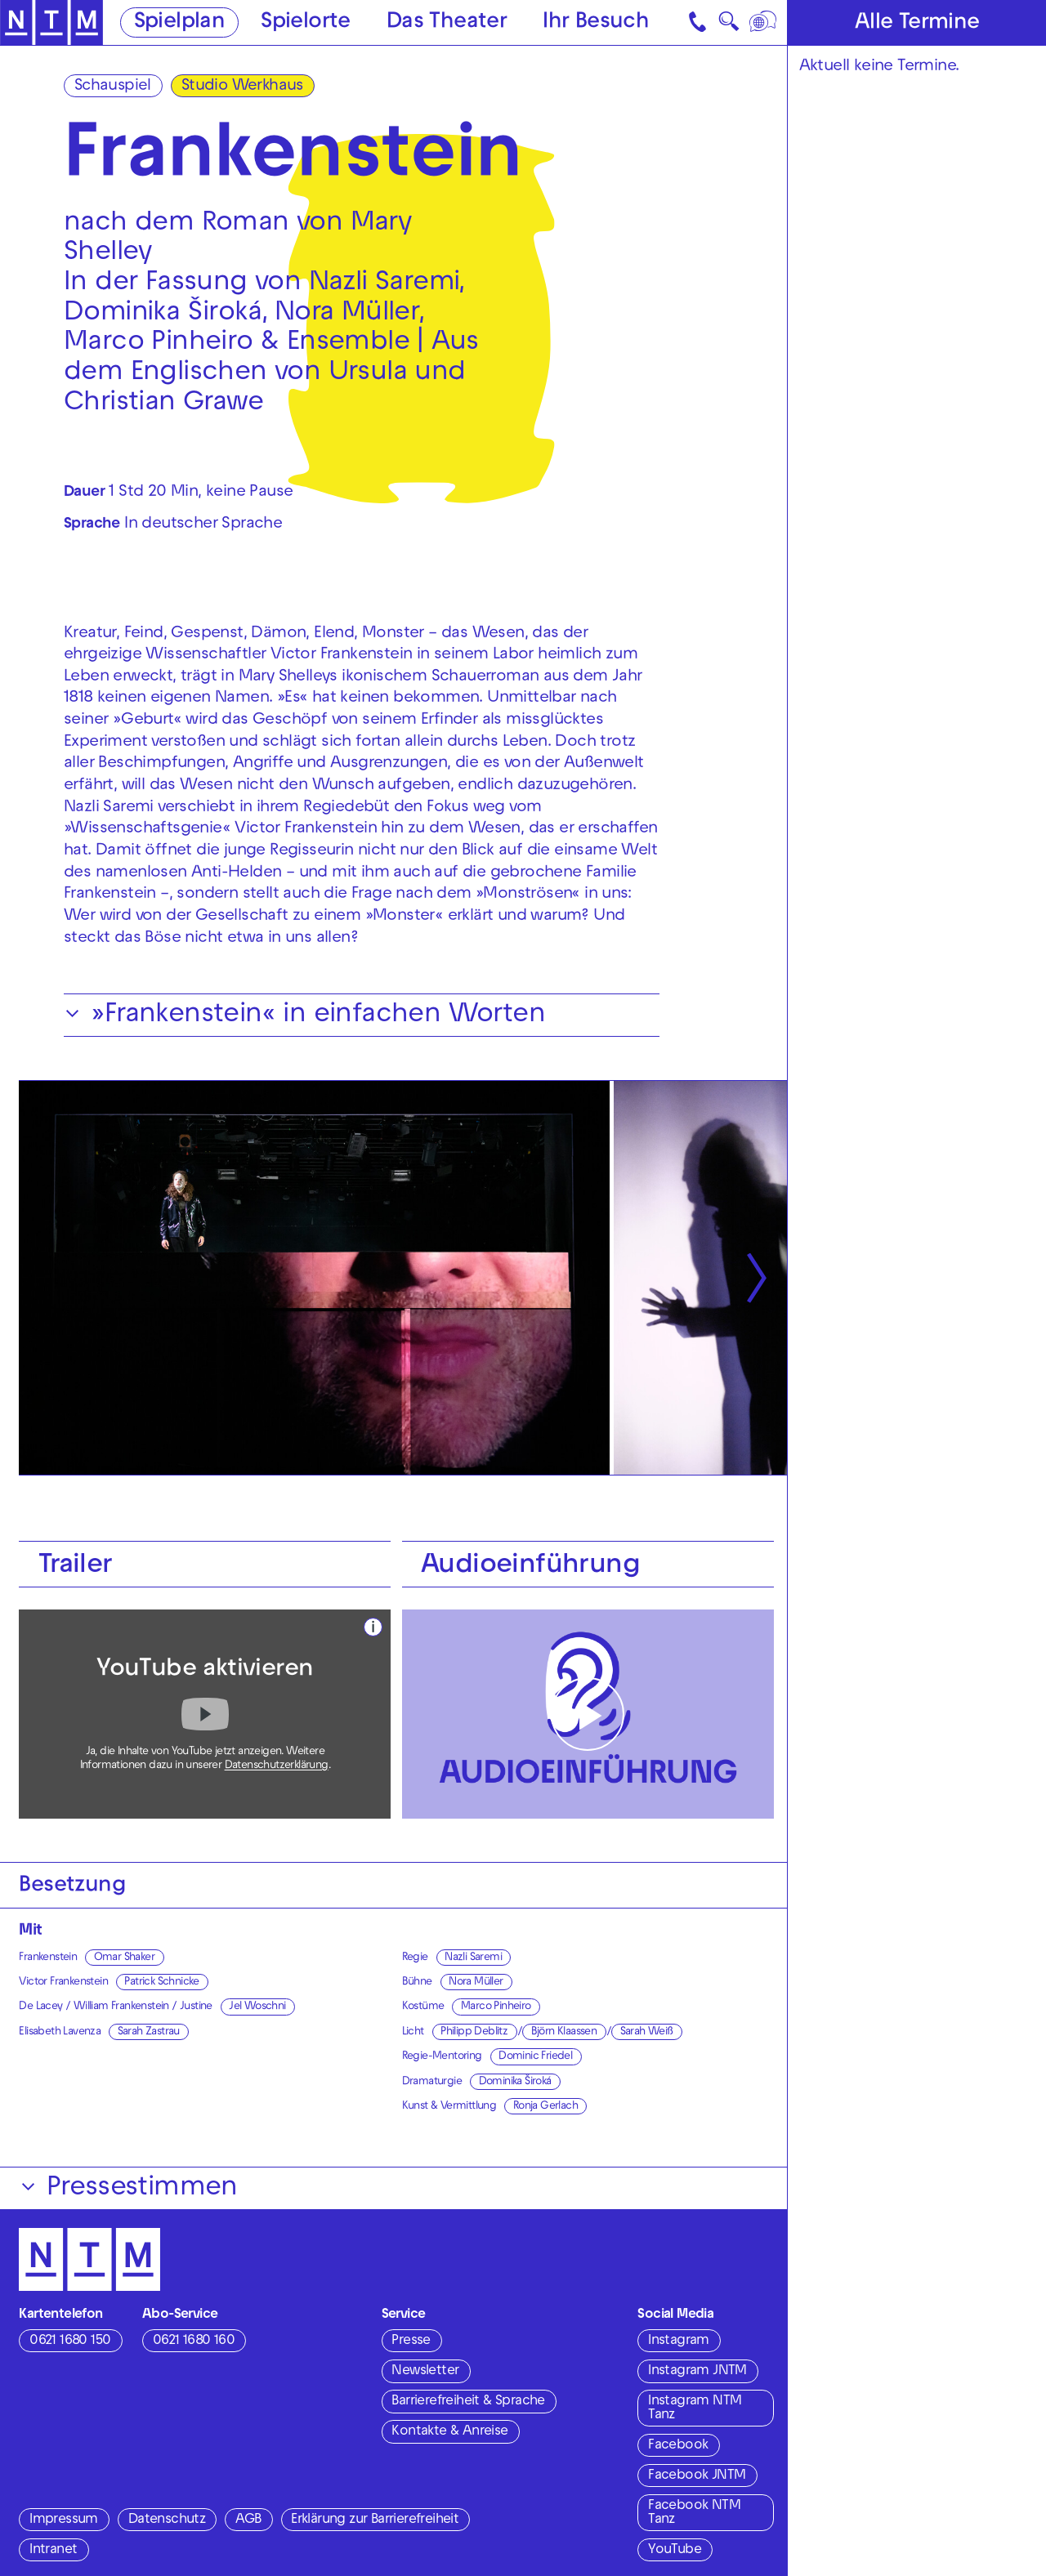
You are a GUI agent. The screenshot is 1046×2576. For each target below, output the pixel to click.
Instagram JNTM (697, 2371)
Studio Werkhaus (242, 86)
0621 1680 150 (69, 2341)
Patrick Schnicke (161, 1982)
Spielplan (180, 23)
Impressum (63, 2520)
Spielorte (306, 23)
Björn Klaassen (564, 2032)
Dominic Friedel (535, 2056)
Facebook (678, 2446)
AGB (248, 2520)
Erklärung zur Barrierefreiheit (374, 2520)
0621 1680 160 (194, 2341)
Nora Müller (476, 1982)
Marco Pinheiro (496, 2007)
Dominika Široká (515, 2082)
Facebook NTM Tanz (694, 2513)
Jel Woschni (257, 2007)
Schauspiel (112, 86)
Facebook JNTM (696, 2476)
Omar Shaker (124, 1958)
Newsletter (424, 2371)
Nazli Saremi (473, 1958)
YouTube (674, 2550)
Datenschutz (166, 2520)
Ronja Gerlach (545, 2106)
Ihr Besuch (596, 23)
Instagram (678, 2341)
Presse (410, 2341)
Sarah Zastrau (149, 2032)
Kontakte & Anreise (449, 2432)
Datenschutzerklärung (277, 1766)
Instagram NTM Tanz (694, 2408)
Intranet (53, 2550)
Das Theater (447, 23)
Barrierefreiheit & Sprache (467, 2402)
